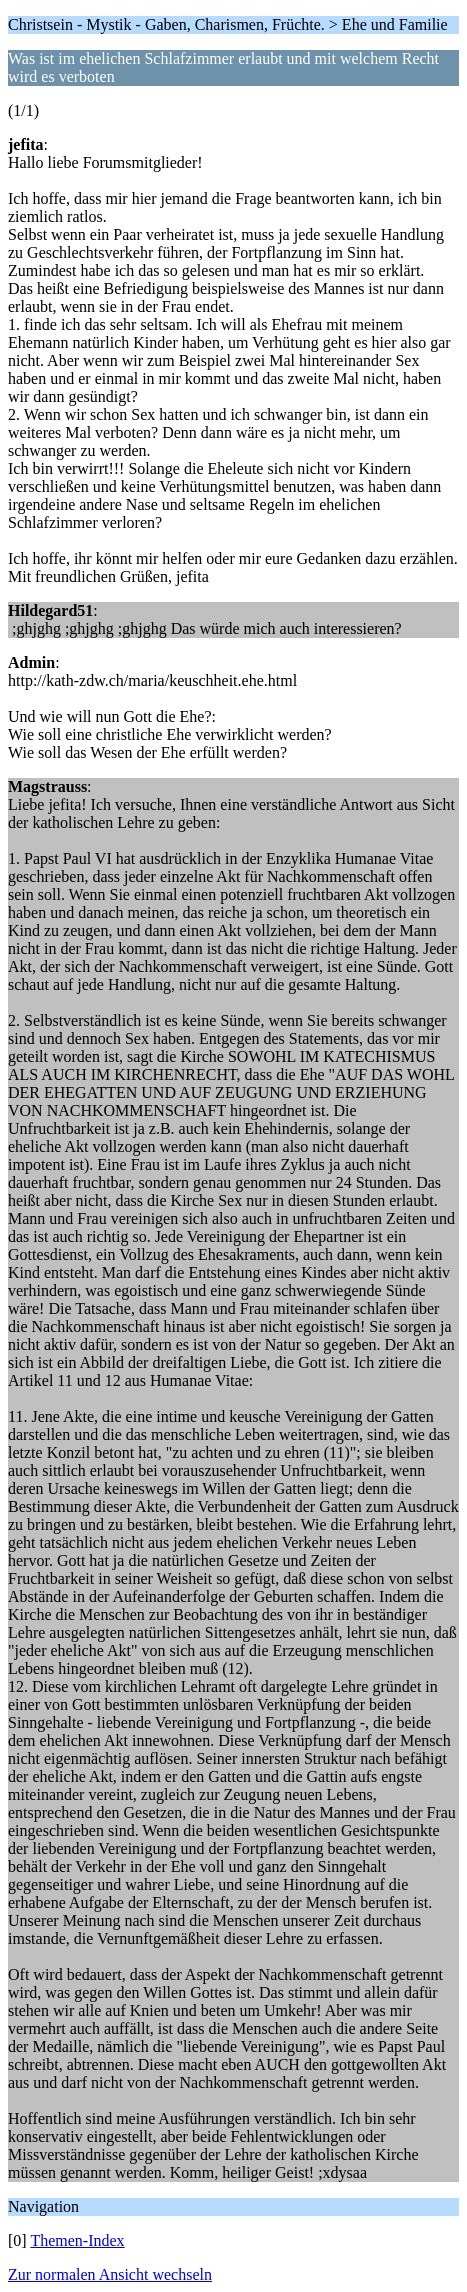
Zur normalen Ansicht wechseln (110, 2274)
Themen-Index (77, 2240)
